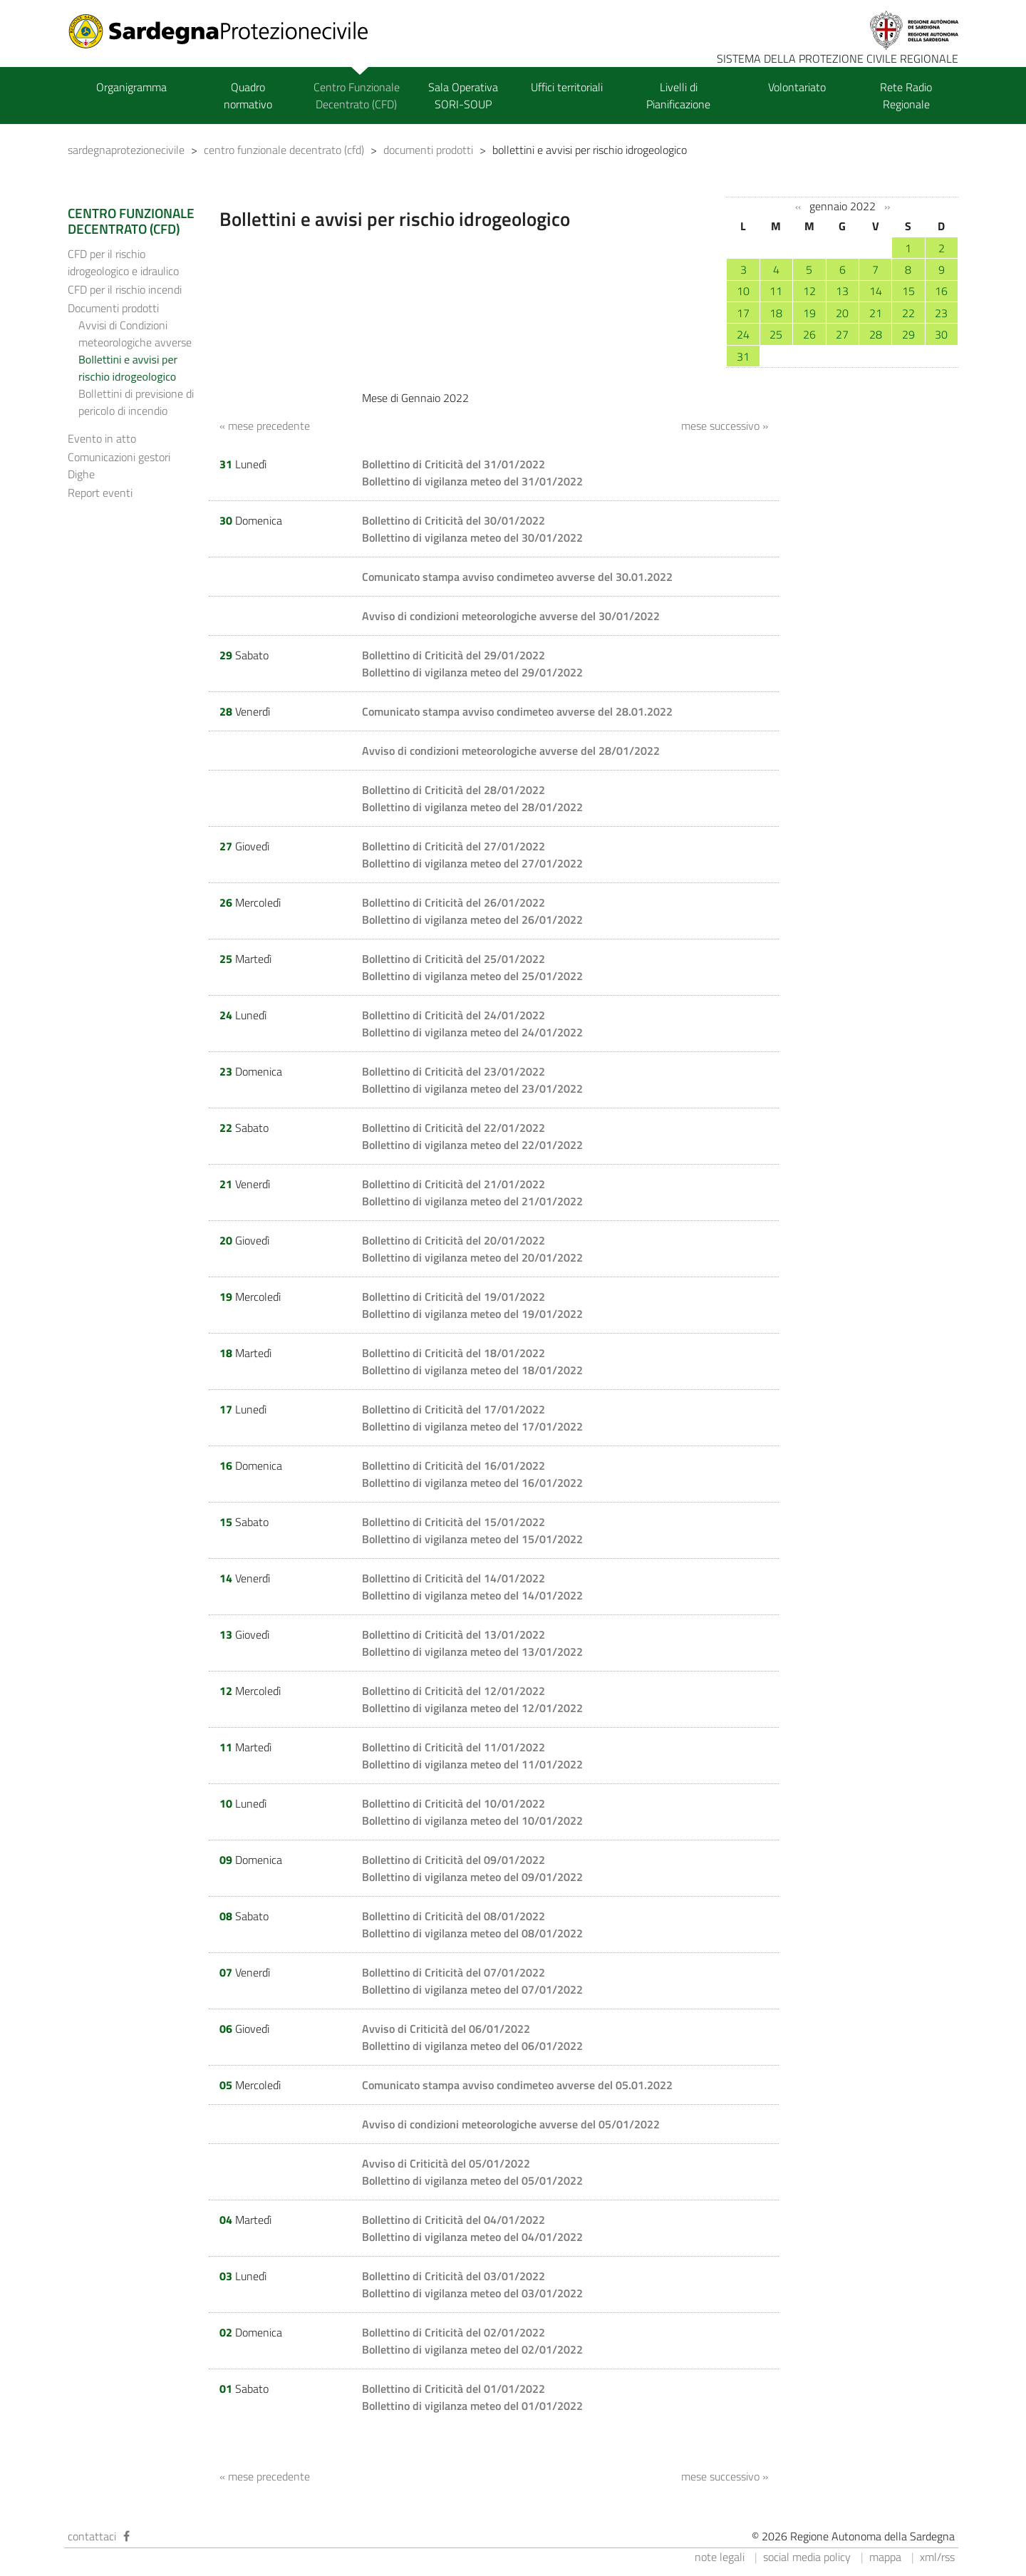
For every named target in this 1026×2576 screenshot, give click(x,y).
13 (842, 290)
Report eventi (100, 492)
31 (743, 356)
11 (776, 290)
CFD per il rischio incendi (125, 289)
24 (743, 334)
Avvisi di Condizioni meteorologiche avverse (135, 333)
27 (842, 334)
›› (887, 207)
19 (809, 312)
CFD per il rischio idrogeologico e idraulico (123, 262)
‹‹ (798, 207)
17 (743, 312)
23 (941, 312)
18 (776, 312)
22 (908, 312)
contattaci (92, 2536)
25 (776, 334)
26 (809, 334)
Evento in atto (102, 438)
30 (941, 334)
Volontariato (797, 87)
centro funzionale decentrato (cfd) (284, 149)
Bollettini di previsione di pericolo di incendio (136, 402)
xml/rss (937, 2556)
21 (875, 312)
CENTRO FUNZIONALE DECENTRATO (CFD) (131, 221)
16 (941, 290)
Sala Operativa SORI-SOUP (463, 95)
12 (809, 290)
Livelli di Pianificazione (678, 95)
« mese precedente (264, 425)
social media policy (807, 2556)
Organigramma (131, 87)
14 (875, 290)
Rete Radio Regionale (906, 95)
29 (908, 334)
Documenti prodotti (113, 307)
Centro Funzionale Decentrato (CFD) (357, 95)
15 (908, 290)
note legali (720, 2556)
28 (875, 334)
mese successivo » (724, 425)
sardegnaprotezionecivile (126, 149)
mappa (885, 2556)
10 (743, 290)
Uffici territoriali (567, 87)
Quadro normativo (248, 95)
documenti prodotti (428, 149)
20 (842, 312)
